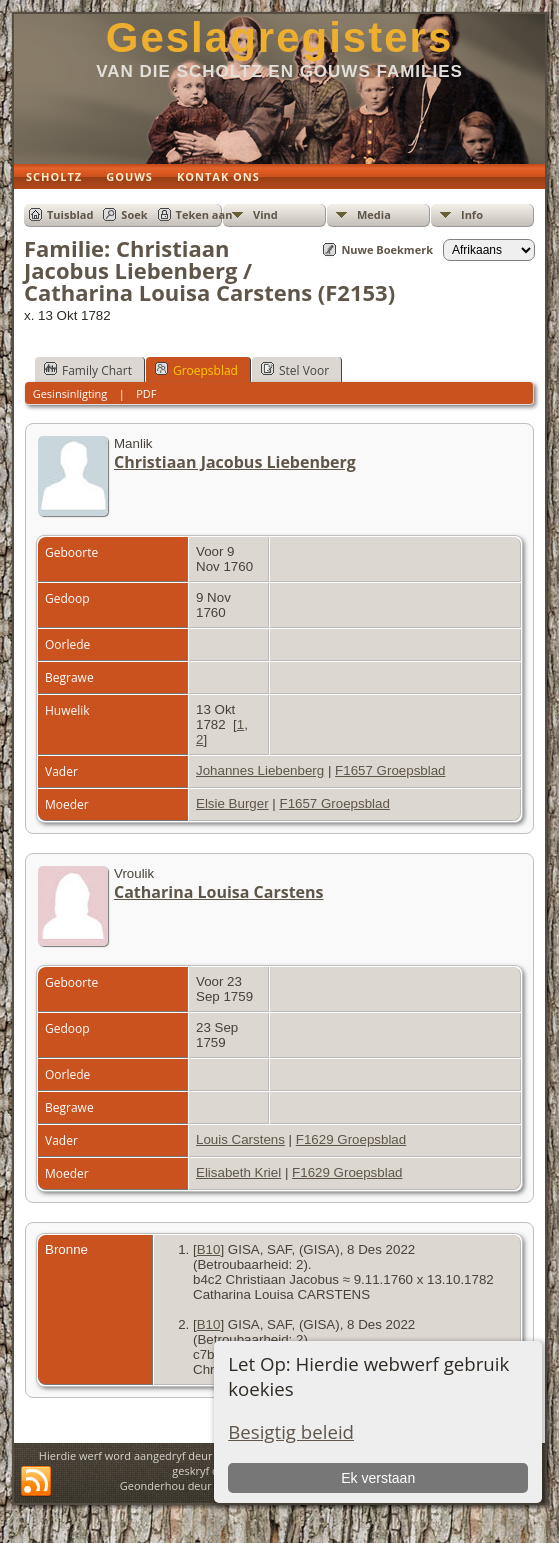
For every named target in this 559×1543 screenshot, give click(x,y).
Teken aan (204, 214)
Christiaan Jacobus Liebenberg (235, 462)
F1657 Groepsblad (390, 770)
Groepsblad (196, 370)
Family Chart (88, 370)
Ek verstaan (378, 1478)
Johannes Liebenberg (260, 770)
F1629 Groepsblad (351, 1139)
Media (374, 214)
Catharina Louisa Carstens (219, 892)
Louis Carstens (240, 1139)
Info (472, 214)
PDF (146, 393)
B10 (209, 1249)
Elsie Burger (232, 803)
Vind (265, 214)
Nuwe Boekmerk (387, 249)
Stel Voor (295, 370)
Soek (134, 214)
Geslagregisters (280, 37)
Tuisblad (70, 214)
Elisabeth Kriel (238, 1172)
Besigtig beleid (291, 1431)
